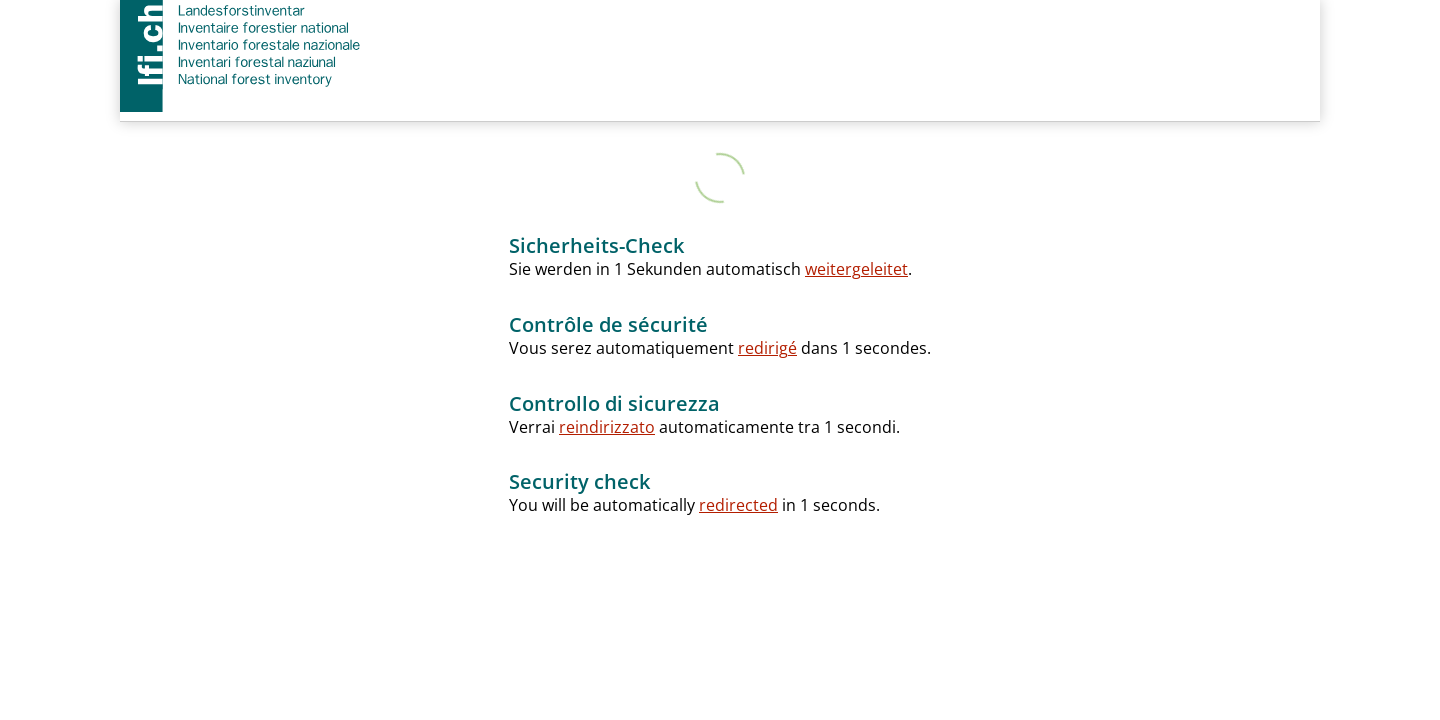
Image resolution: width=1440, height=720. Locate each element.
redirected (738, 505)
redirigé (767, 348)
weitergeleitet (856, 269)
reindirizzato (607, 427)
